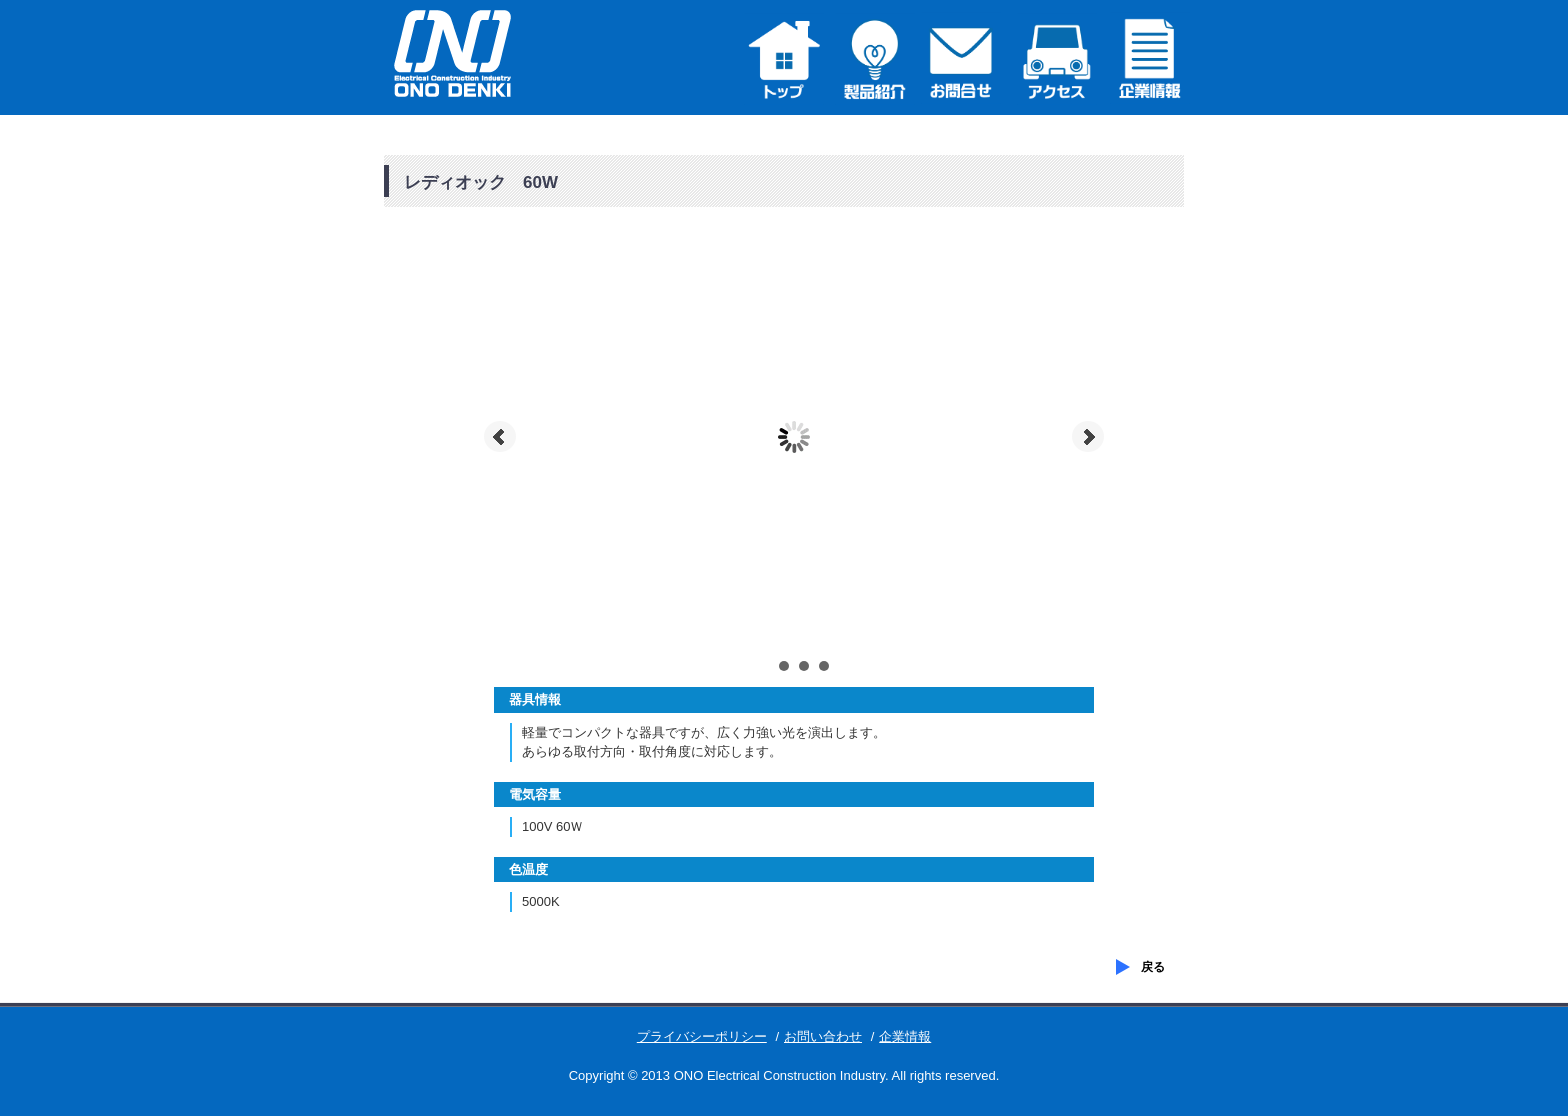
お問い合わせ (823, 1036)
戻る (1153, 967)
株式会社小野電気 (464, 54)
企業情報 (905, 1036)
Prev (500, 437)
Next (1088, 437)
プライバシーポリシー (702, 1036)
